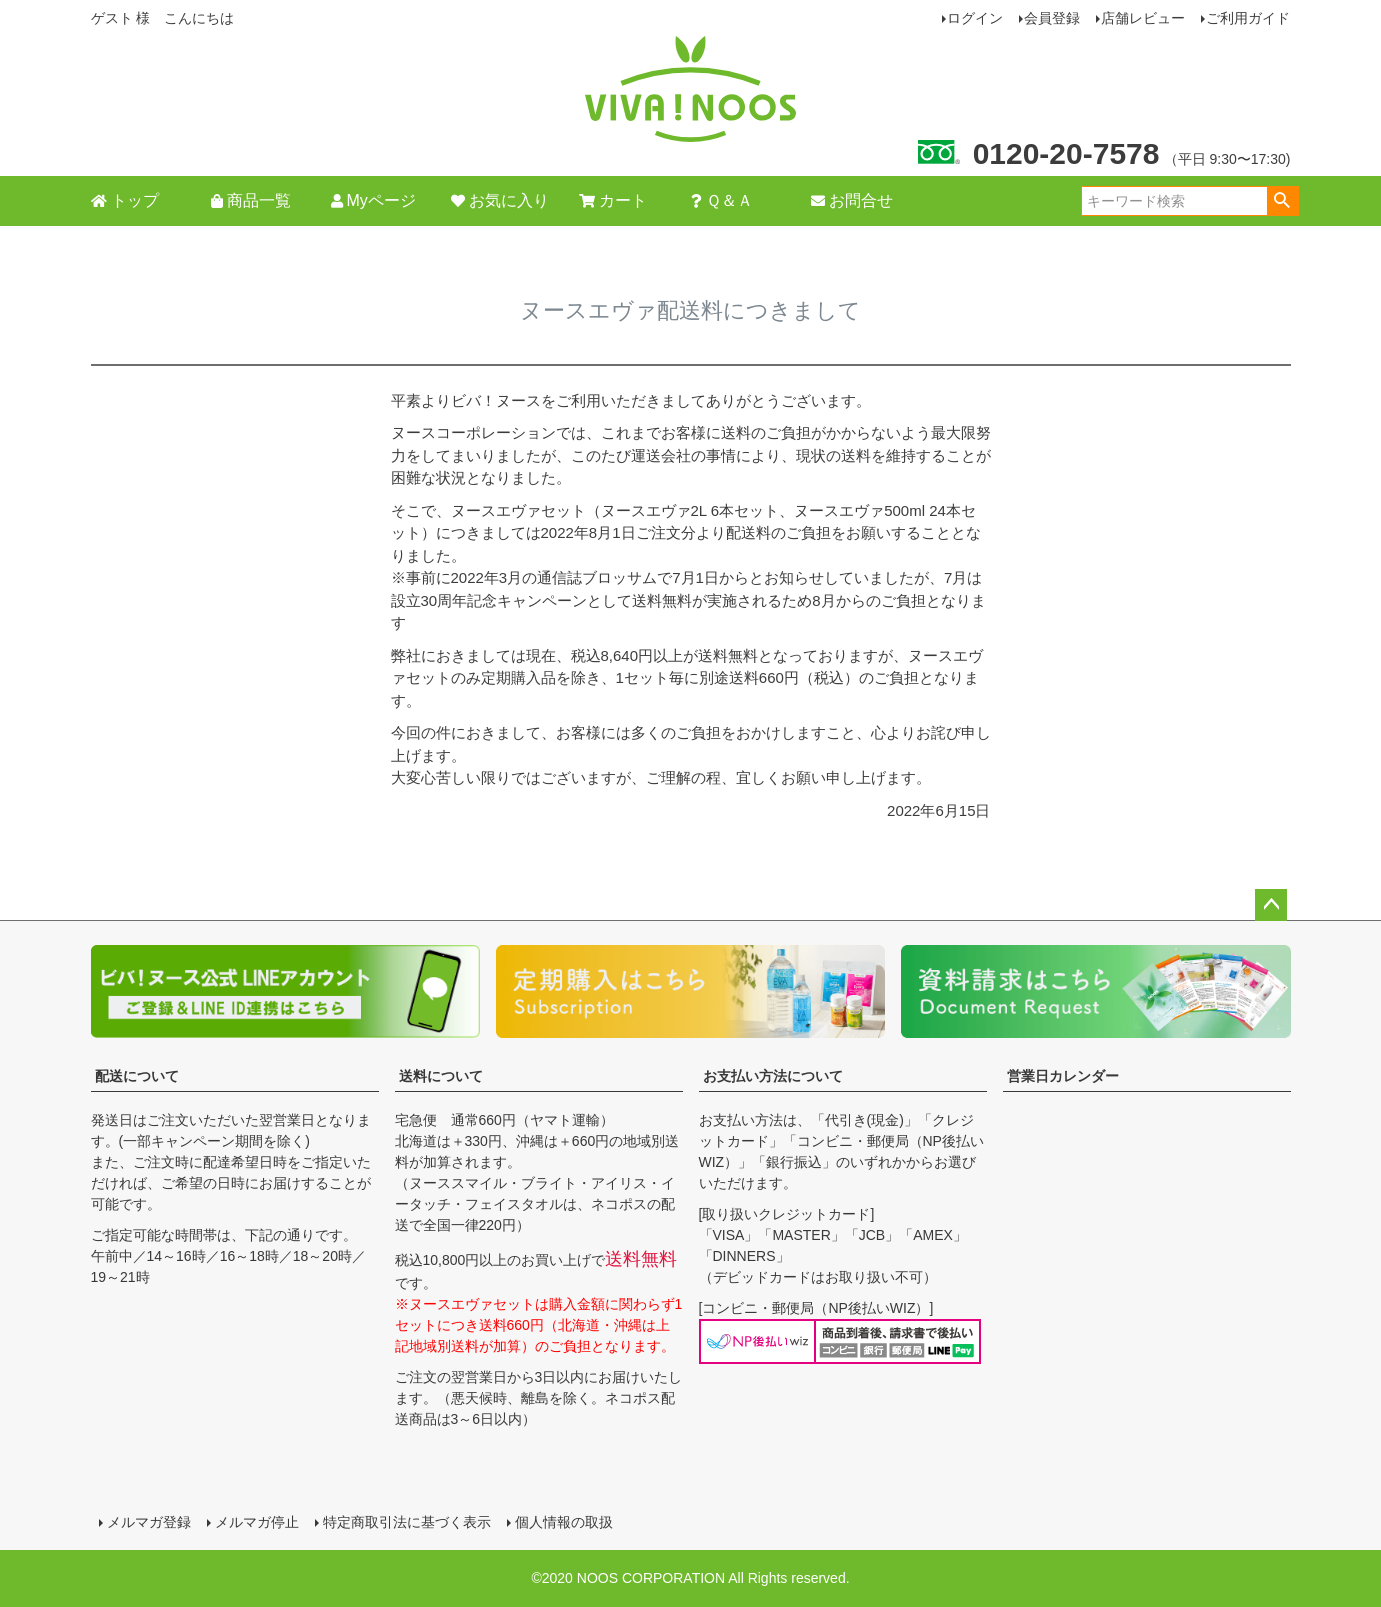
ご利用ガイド (1248, 18)
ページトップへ (1271, 905)
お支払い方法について (773, 1076)
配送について (137, 1076)
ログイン (975, 18)
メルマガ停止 (257, 1522)
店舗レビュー (1143, 18)
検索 (1282, 201)
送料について (441, 1076)
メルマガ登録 (149, 1522)
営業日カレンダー (1063, 1076)
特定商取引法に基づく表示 (407, 1522)
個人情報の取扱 (564, 1522)
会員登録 (1052, 18)
